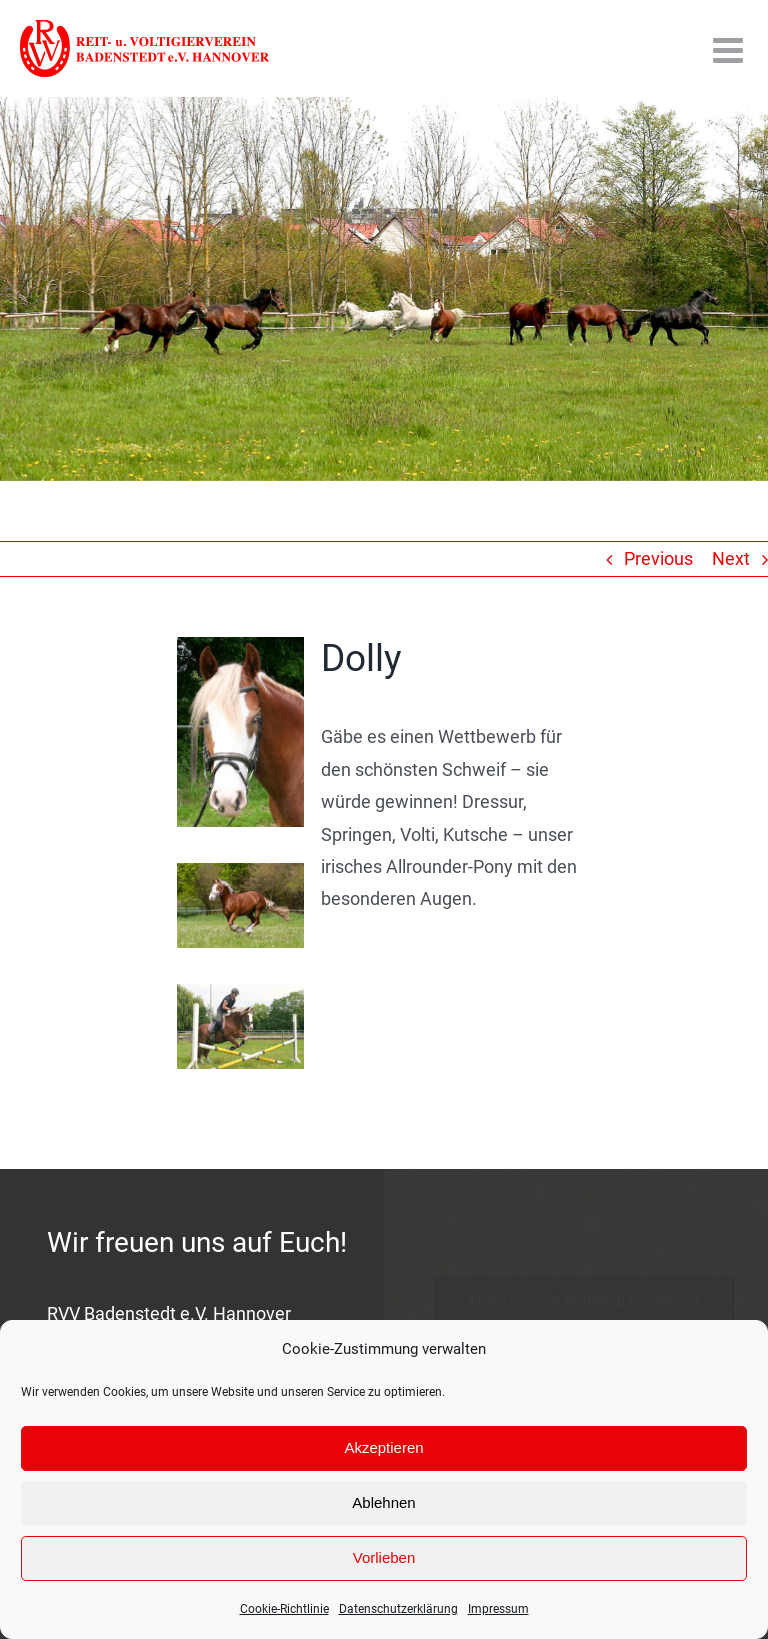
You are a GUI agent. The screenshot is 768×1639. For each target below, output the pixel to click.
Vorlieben (384, 1557)
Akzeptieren (383, 1447)
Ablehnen (383, 1502)
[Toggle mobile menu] (730, 49)
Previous (658, 558)
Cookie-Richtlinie (284, 1609)
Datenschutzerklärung (398, 1609)
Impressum (498, 1609)
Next (731, 558)
